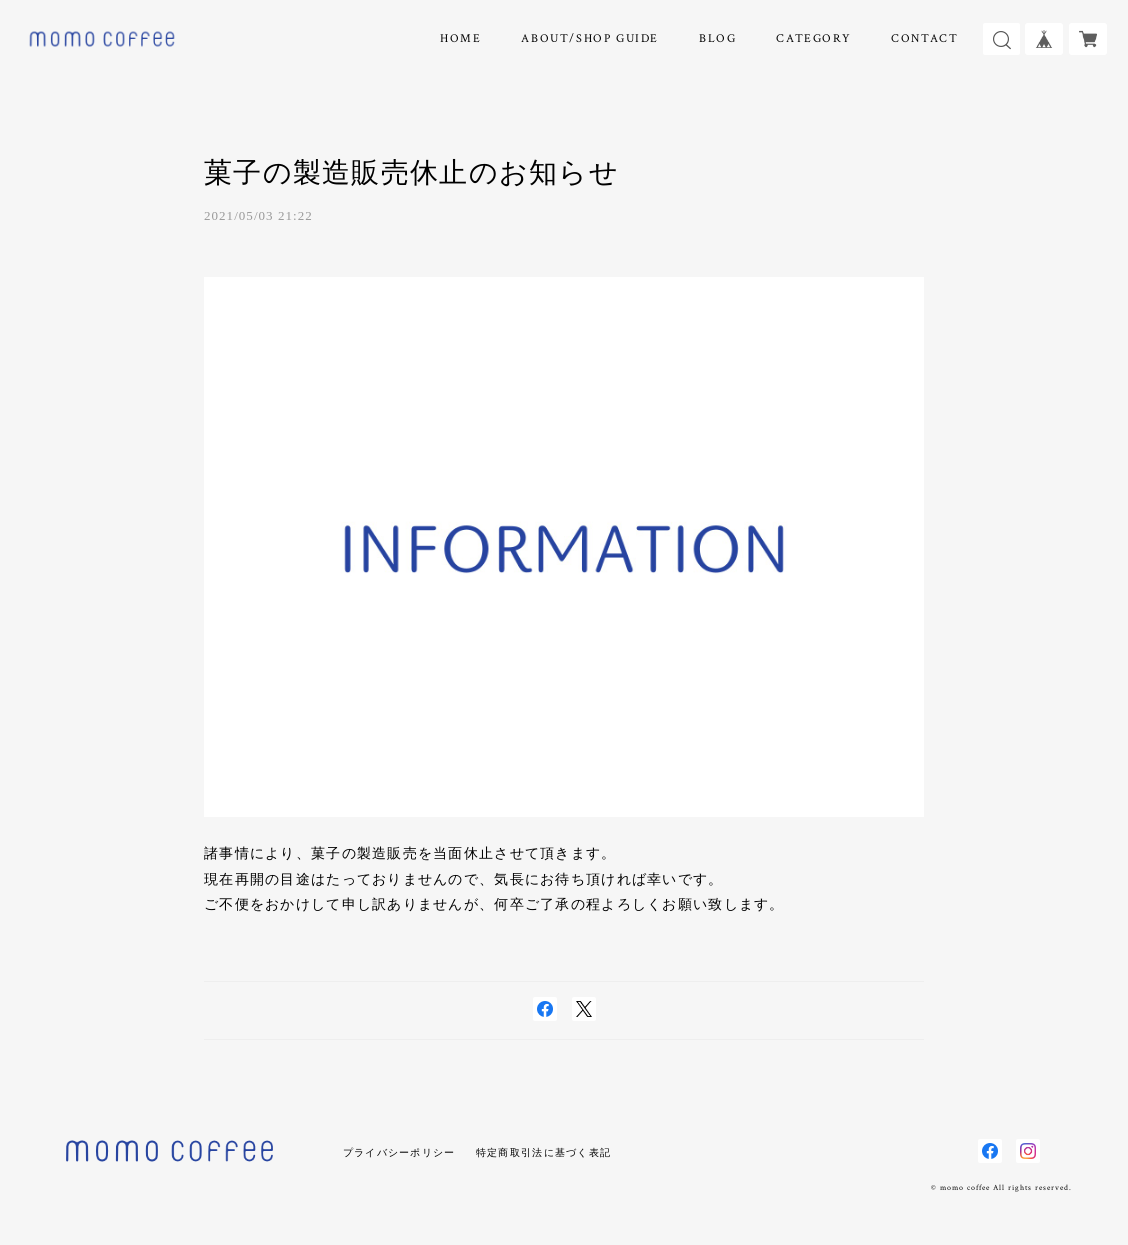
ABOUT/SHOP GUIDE (590, 38)
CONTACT (924, 38)
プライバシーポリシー (399, 1152)
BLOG (717, 38)
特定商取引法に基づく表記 (543, 1152)
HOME (460, 38)
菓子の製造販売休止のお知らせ (411, 172)
